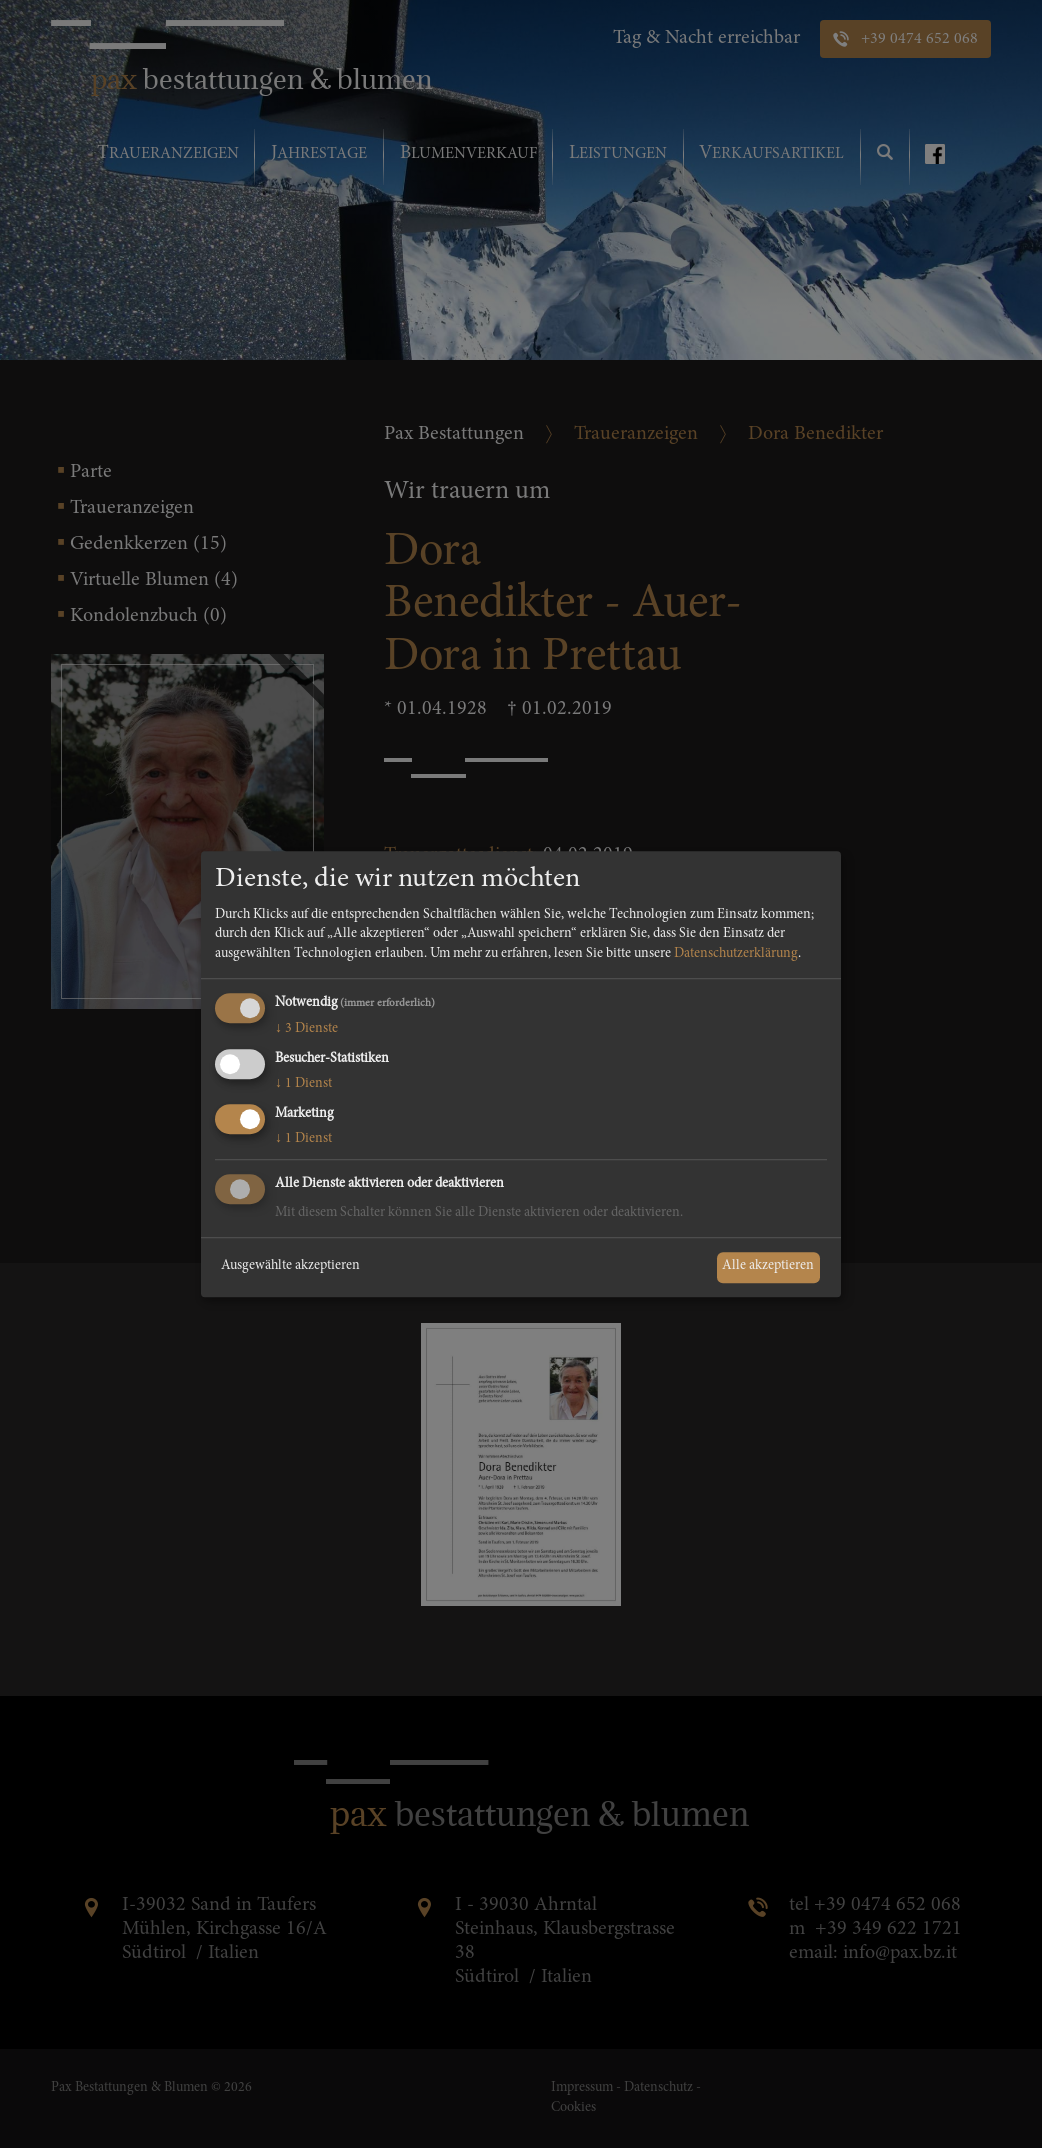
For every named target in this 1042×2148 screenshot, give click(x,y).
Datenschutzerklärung (736, 954)
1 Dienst (303, 1084)
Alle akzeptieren (768, 1267)
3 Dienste (306, 1030)
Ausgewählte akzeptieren (290, 1267)
